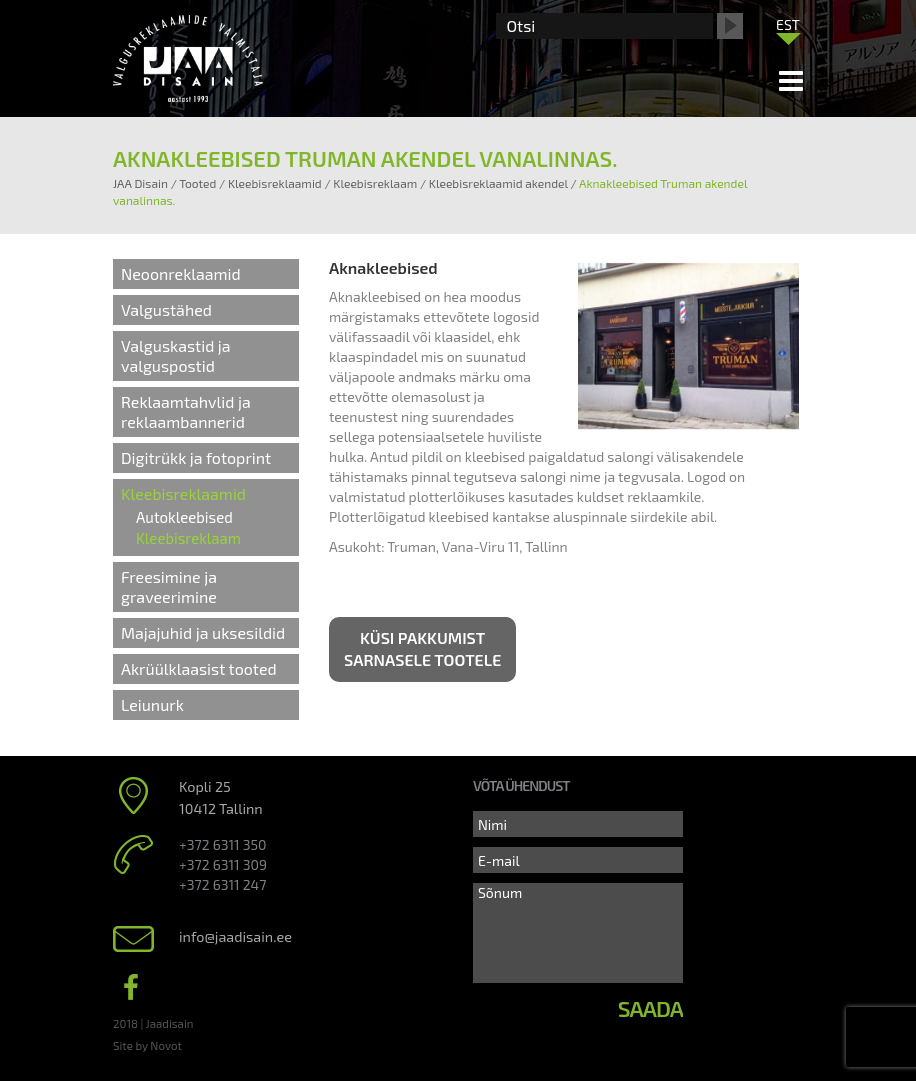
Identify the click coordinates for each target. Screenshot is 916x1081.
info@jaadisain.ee (235, 936)
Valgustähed (166, 309)
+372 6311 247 (222, 884)
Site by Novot (147, 1045)
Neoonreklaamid (181, 273)
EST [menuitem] (788, 24)
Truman (411, 546)
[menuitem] (788, 24)
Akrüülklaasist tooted (199, 668)
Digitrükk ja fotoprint (196, 457)
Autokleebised (184, 517)
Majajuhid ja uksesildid (203, 632)
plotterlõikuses (457, 496)
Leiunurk (152, 704)
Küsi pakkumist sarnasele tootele (422, 649)
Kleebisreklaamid (183, 493)
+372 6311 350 (222, 844)
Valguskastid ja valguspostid (176, 355)
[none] (788, 29)
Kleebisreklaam (188, 538)
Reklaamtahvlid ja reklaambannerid (186, 411)
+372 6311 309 (223, 864)
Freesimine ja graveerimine (169, 586)
